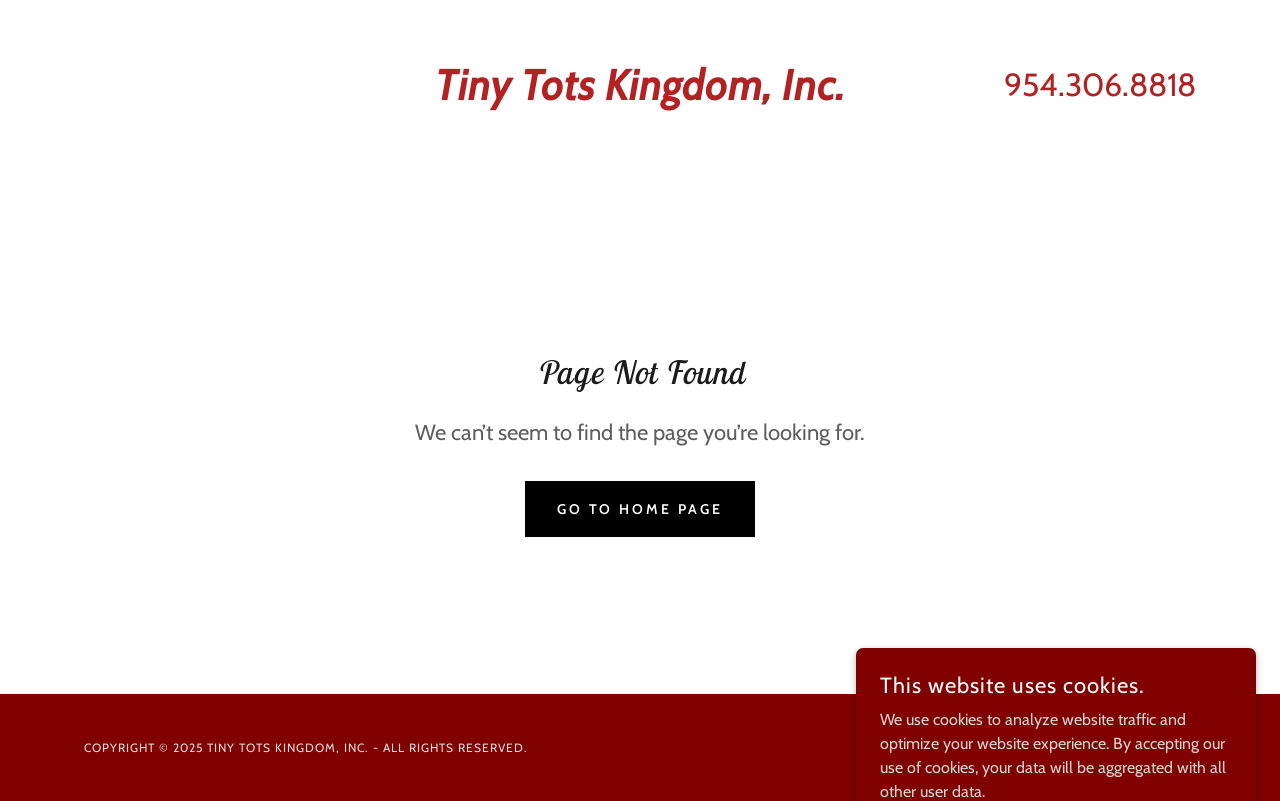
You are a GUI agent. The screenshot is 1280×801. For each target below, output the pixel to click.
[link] (640, 94)
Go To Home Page (640, 509)
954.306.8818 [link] (1100, 84)
